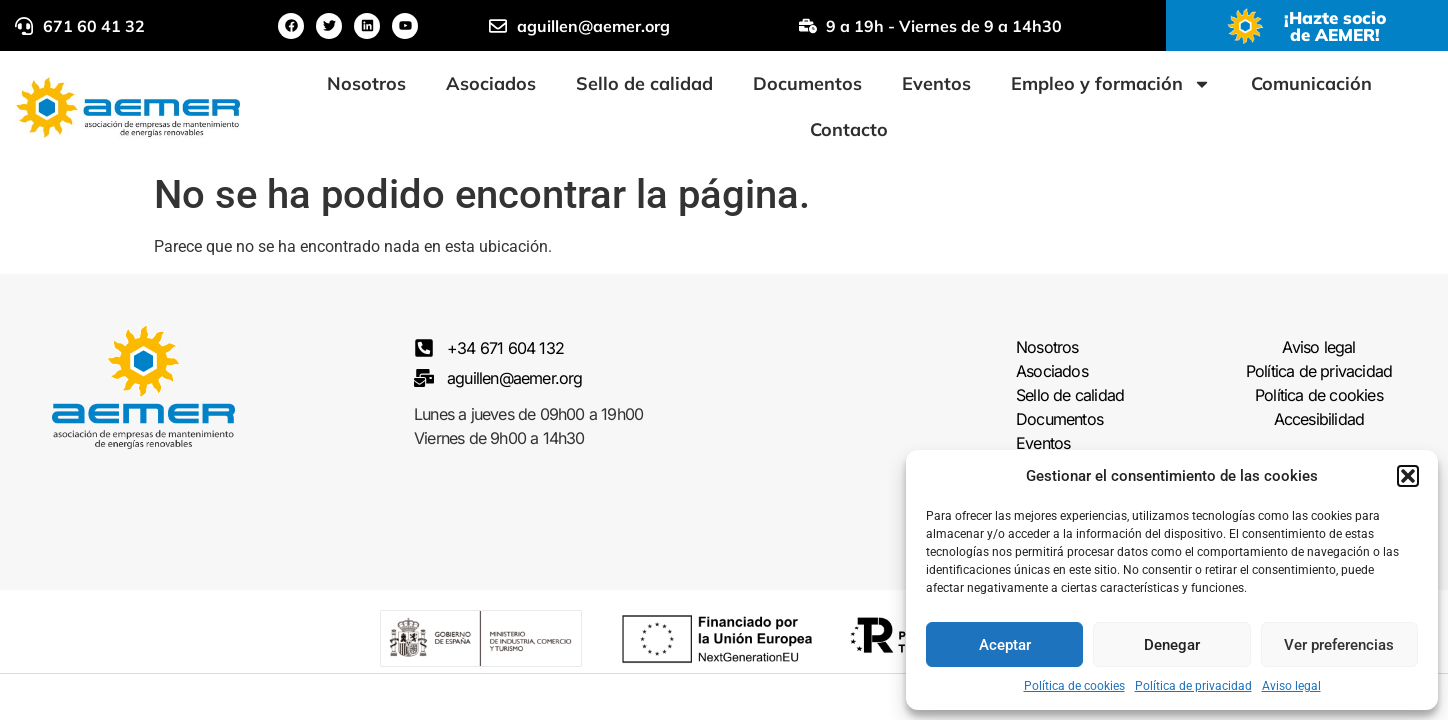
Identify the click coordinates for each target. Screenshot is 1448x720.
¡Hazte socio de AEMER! (1335, 26)
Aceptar (1005, 645)
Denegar (1172, 645)
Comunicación (1311, 83)
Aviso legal (1291, 686)
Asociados (491, 83)
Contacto (849, 129)
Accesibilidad (1319, 420)
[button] (1408, 476)
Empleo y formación (1111, 84)
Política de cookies (1074, 686)
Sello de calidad (644, 83)
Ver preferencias (1339, 645)
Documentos (807, 83)
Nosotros (366, 83)
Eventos (936, 83)
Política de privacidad (1193, 686)
